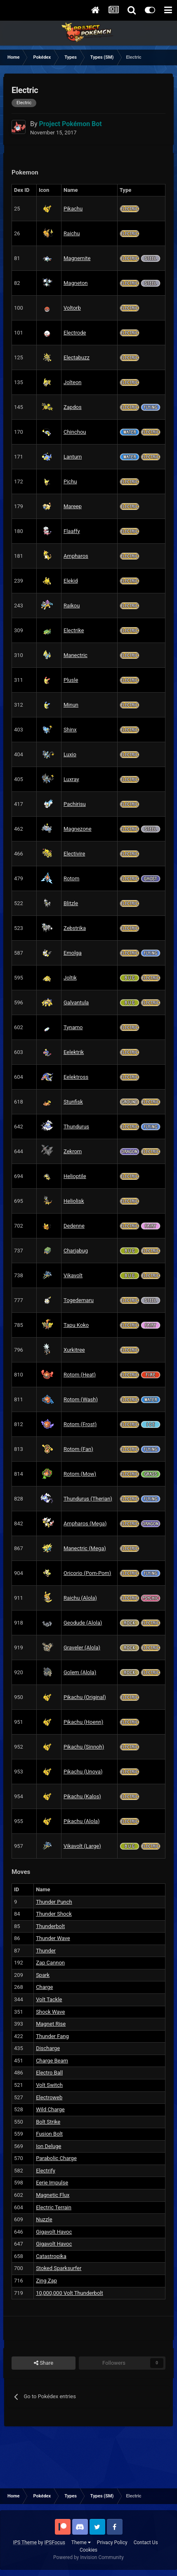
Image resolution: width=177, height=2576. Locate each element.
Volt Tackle (49, 1999)
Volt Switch (49, 2085)
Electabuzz (77, 357)
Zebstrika (75, 928)
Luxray (71, 779)
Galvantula (76, 1002)
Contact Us (146, 2542)
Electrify (45, 2170)
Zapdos (73, 407)
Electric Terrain (53, 2207)
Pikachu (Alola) (82, 1821)
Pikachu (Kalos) (82, 1796)
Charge (44, 1987)
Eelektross (76, 1077)
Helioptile (75, 1176)
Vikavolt (73, 1275)
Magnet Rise (51, 2024)
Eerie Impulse (52, 2182)
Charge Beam (52, 2060)
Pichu (70, 481)
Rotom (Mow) (80, 1474)
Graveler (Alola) (82, 1647)
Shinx (70, 729)
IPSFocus (54, 2542)
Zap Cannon (50, 1962)
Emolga (73, 953)
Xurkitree (74, 1350)
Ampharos (76, 556)
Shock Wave (50, 2012)
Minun (71, 705)
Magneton (76, 283)
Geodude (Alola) (83, 1623)
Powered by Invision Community (88, 2557)
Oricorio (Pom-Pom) (87, 1573)
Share (43, 2363)
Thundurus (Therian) (88, 1499)
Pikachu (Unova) (83, 1771)
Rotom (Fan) (78, 1449)
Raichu (72, 233)
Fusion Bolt (49, 2134)
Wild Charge (50, 2109)
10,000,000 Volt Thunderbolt (69, 2293)
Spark (43, 1975)
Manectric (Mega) (85, 1548)
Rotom (71, 878)
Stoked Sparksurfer (58, 2268)
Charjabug (76, 1250)
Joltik (70, 978)
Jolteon (73, 382)
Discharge (48, 2048)
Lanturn (73, 457)
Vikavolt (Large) (82, 1846)
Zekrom (73, 1151)
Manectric (75, 655)
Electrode (75, 333)
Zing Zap (46, 2280)
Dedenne (74, 1226)
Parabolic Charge (56, 2158)
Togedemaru (79, 1300)
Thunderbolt (50, 1926)
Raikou (72, 605)
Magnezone (78, 829)
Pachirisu (75, 804)
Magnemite (77, 258)
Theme (81, 2542)
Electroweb (49, 2097)
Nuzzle (44, 2219)
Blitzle (71, 903)
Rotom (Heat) (80, 1375)
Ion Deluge (48, 2146)
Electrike (74, 630)
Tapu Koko (76, 1325)
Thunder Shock (54, 1914)
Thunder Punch (54, 1902)
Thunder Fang (52, 2036)
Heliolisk (74, 1201)
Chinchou (75, 432)
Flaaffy (72, 531)
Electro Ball (49, 2072)
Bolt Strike (48, 2122)
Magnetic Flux (52, 2195)
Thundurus (76, 1126)
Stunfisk (73, 1102)
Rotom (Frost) (80, 1424)
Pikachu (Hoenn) (83, 1722)
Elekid (71, 581)
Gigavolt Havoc (54, 2232)
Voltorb (72, 308)
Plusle (71, 680)
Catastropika (51, 2256)
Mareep (73, 506)
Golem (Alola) (80, 1672)
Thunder (46, 1951)
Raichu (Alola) (80, 1598)
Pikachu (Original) (85, 1697)
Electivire (74, 854)
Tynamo (73, 1027)
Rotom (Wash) (81, 1399)
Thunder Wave (53, 1938)
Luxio (70, 754)
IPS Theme (25, 2542)
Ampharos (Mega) (85, 1523)
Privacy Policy (112, 2542)
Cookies (88, 2550)
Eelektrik (74, 1052)
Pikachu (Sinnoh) (84, 1747)
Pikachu (73, 209)
